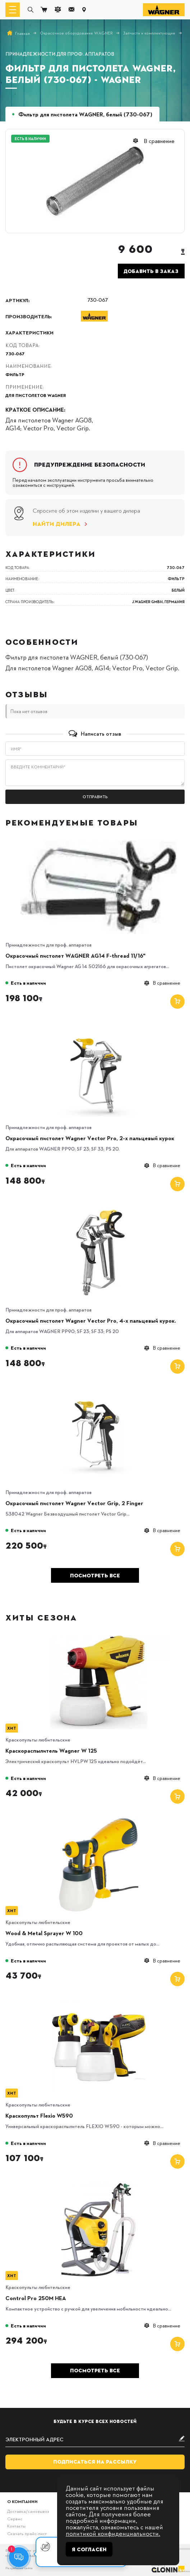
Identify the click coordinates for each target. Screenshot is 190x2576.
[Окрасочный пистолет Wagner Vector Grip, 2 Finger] (98, 1390)
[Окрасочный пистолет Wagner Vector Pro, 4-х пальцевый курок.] (98, 1208)
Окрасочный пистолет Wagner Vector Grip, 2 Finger (74, 1503)
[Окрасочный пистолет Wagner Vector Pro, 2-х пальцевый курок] (98, 1025)
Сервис (14, 2519)
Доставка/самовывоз (28, 2511)
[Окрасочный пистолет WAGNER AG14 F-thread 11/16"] (98, 843)
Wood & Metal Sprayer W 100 (44, 1933)
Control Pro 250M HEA (35, 2298)
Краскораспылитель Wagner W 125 (51, 1750)
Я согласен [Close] (89, 2549)
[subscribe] (95, 2439)
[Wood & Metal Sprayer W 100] (98, 1820)
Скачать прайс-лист (27, 2533)
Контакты (16, 2526)
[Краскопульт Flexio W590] (98, 2003)
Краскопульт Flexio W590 (39, 2115)
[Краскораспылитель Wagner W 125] (98, 1638)
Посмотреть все (95, 1575)
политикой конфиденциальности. (113, 2533)
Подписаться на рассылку (95, 2462)
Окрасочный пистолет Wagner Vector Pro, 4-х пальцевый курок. (90, 1320)
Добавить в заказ (151, 271)
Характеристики (29, 332)
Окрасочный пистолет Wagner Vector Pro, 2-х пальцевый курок (89, 1138)
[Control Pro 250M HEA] (98, 2185)
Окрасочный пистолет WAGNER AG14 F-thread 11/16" (75, 955)
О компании (22, 2501)
